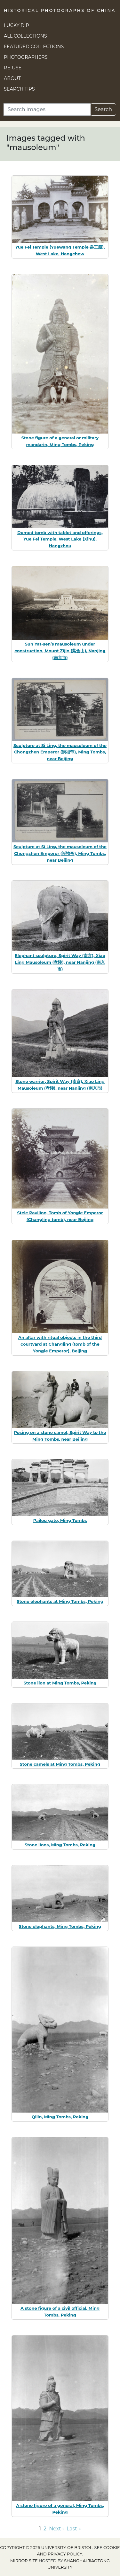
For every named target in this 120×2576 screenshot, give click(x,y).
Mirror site (24, 2560)
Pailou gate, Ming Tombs (60, 1520)
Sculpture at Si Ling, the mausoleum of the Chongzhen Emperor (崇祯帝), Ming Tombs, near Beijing (60, 752)
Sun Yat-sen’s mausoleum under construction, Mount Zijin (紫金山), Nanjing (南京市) (59, 650)
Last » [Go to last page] (74, 2529)
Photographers (26, 57)
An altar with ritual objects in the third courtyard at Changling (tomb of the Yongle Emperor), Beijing (60, 1344)
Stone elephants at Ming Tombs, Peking (60, 1601)
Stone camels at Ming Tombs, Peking (60, 1764)
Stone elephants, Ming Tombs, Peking (60, 1926)
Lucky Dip (16, 25)
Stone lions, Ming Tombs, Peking (60, 1844)
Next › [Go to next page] (56, 2529)
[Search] (47, 109)
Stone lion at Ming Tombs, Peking (59, 1682)
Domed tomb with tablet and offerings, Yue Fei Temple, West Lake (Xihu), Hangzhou (60, 539)
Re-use (12, 68)
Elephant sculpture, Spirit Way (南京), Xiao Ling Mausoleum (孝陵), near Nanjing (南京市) (60, 962)
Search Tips (19, 89)
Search (103, 109)
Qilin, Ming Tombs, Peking (60, 2116)
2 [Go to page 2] (45, 2529)
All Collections (25, 36)
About (12, 78)
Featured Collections (34, 46)
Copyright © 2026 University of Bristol (46, 2547)
